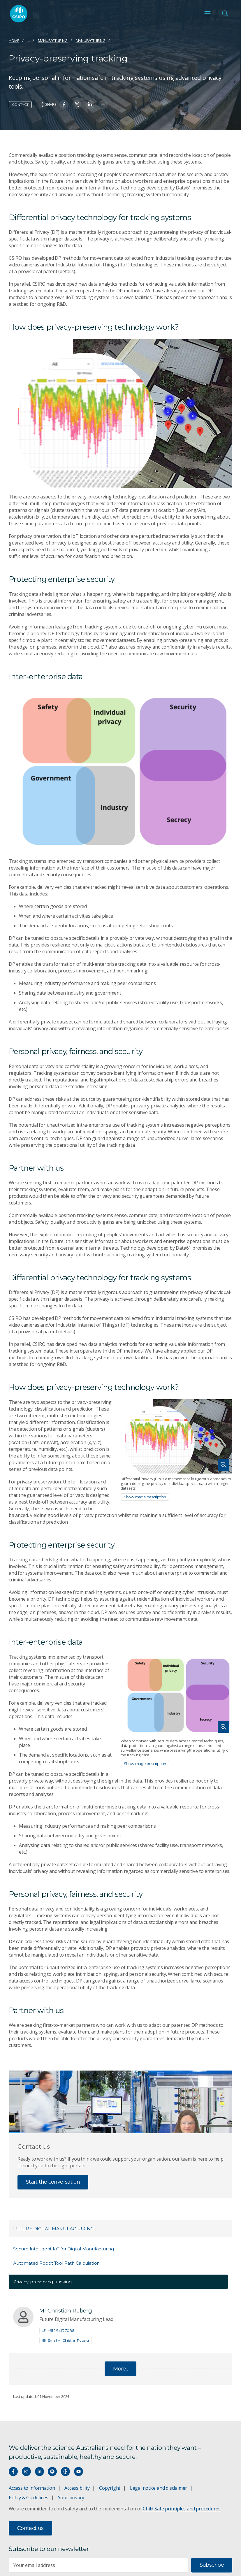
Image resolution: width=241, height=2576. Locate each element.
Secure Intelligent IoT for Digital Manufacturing (63, 2249)
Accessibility (76, 2488)
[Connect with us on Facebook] (13, 2471)
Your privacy (71, 2497)
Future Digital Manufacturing (53, 2228)
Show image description (145, 1497)
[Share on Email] (103, 104)
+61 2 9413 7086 (58, 2330)
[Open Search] (225, 13)
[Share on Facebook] (63, 104)
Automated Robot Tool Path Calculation (56, 2263)
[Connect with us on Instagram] (26, 2471)
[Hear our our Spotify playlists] (52, 2471)
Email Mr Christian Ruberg (66, 2340)
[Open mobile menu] (207, 13)
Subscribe (212, 2565)
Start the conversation (53, 2182)
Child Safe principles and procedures (181, 2508)
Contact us (30, 2528)
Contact (20, 104)
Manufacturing (53, 40)
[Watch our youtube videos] (78, 2471)
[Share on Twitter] (76, 104)
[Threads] (65, 2471)
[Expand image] (177, 1436)
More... (120, 2369)
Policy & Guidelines (28, 2497)
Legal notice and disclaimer (158, 2488)
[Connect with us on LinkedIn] (39, 2471)
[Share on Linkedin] (89, 104)
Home (14, 40)
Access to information (32, 2488)
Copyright (109, 2488)
